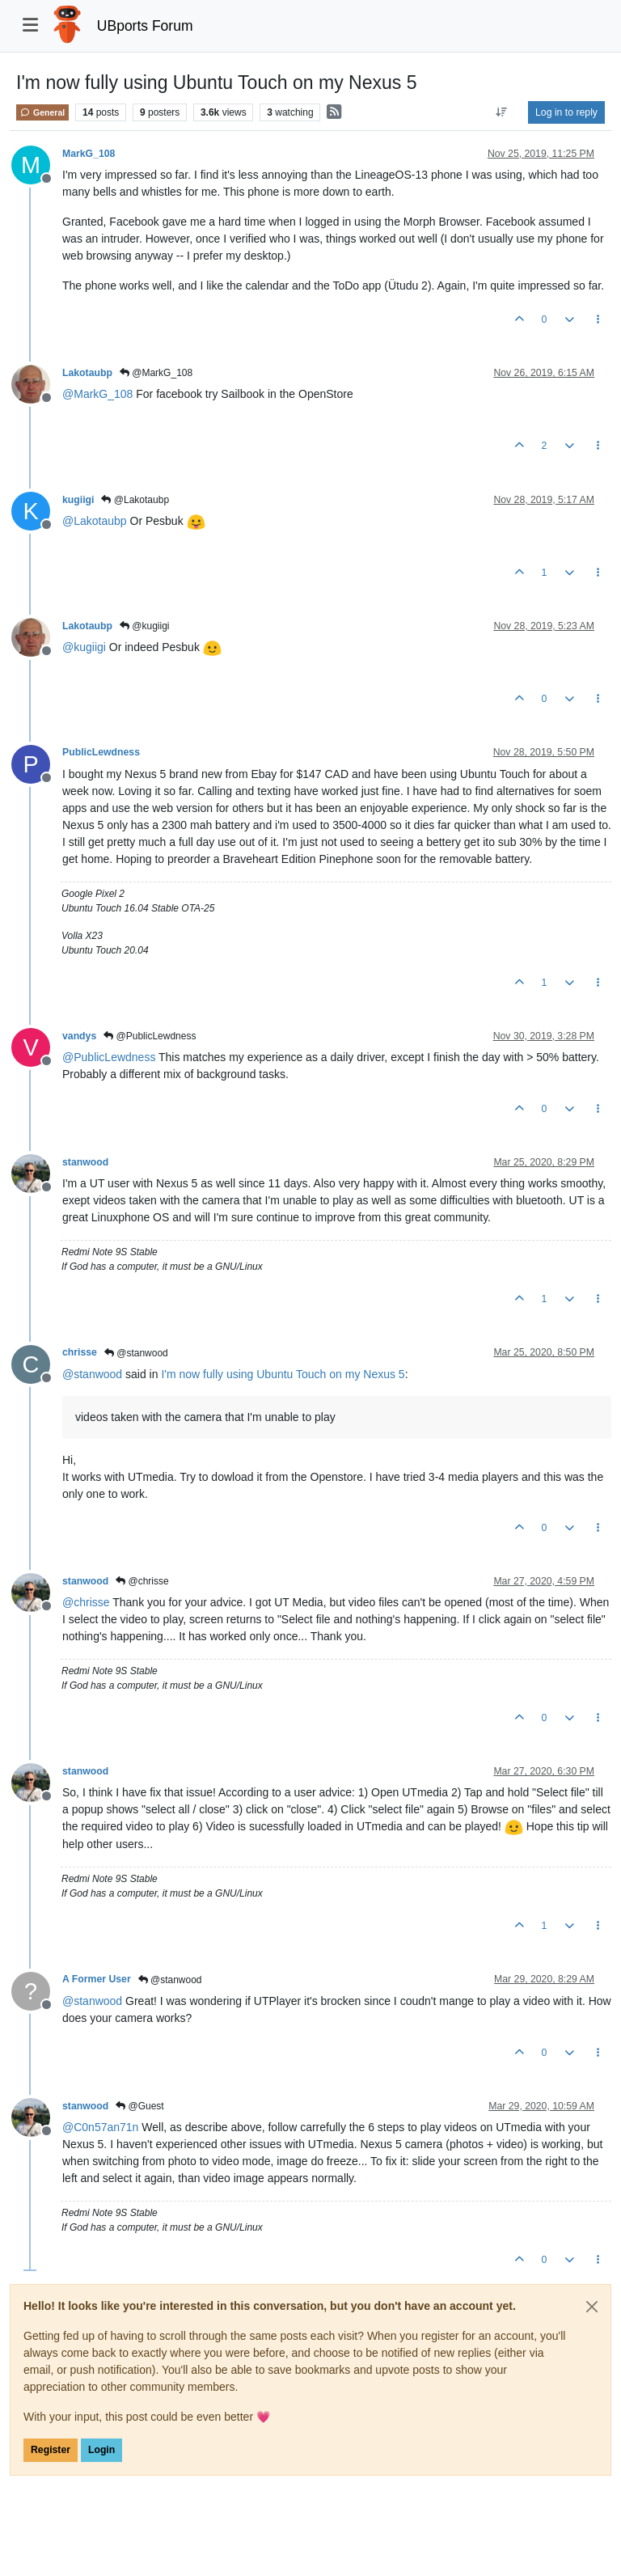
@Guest (140, 2106)
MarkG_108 (88, 153)
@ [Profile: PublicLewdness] (108, 1057)
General (42, 112)
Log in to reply (566, 112)
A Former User (96, 1979)
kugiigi (78, 499)
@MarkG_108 (156, 373)
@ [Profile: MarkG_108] (97, 393)
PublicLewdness (101, 752)
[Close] (591, 2307)
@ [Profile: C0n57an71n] (100, 2127)
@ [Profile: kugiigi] (84, 647)
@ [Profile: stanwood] (92, 1374)
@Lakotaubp (135, 499)
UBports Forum (145, 26)
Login (101, 2449)
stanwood (85, 1162)
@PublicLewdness (150, 1036)
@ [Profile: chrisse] (86, 1602)
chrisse (79, 1352)
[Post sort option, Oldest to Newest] (501, 112)
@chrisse (142, 1581)
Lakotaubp (87, 373)
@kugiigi (145, 626)
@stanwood (136, 1353)
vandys (79, 1036)
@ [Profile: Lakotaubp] (94, 520)
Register (50, 2449)
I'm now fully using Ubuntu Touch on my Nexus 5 (282, 1374)
